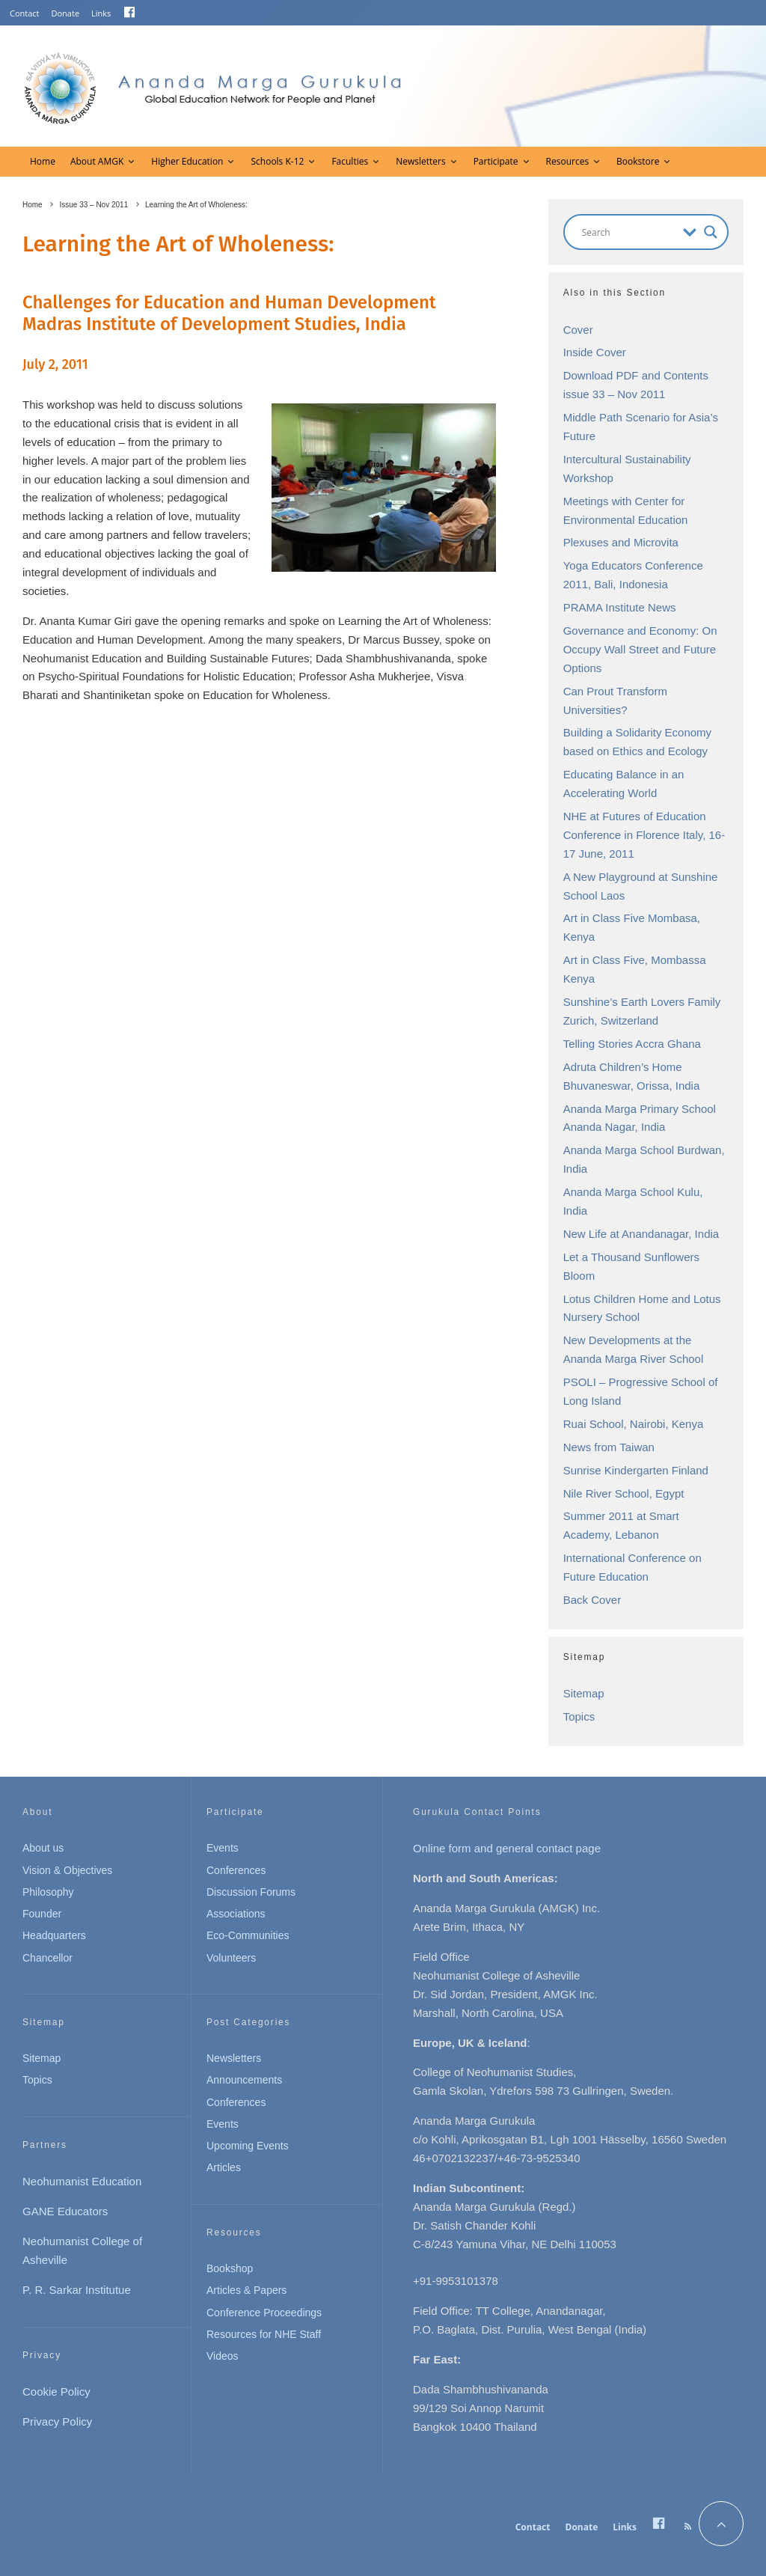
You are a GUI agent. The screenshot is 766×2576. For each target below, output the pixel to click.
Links (101, 13)
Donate (66, 13)
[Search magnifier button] (710, 232)
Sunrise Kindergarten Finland (635, 1470)
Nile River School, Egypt (623, 1493)
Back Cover (592, 1599)
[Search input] (628, 232)
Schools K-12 (277, 161)
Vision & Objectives (67, 1870)
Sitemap (583, 1693)
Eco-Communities (247, 1935)
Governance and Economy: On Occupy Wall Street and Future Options (640, 649)
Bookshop (229, 2268)
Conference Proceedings (264, 2313)
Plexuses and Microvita (620, 542)
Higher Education (187, 161)
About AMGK (96, 161)
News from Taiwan (609, 1447)
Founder (41, 1914)
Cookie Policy (56, 2391)
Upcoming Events (247, 2146)
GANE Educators (65, 2211)
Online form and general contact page (507, 1848)
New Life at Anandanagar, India (641, 1233)
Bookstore (637, 161)
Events (222, 1848)
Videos (222, 2356)
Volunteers (231, 1958)
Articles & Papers (246, 2290)
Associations (236, 1914)
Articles (223, 2167)
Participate (496, 161)
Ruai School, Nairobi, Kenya (633, 1423)
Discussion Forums (250, 1892)
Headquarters (54, 1935)
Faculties (349, 161)
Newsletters (420, 161)
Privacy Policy (57, 2421)
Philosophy (48, 1892)
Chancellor (47, 1958)
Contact (25, 13)
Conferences (236, 1870)
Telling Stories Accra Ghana (632, 1043)
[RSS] (688, 2526)
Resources (567, 161)
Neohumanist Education (81, 2181)
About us (43, 1848)
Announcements (244, 2080)
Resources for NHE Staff (263, 2334)
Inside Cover (594, 352)
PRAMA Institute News (619, 607)
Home (42, 161)
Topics (579, 1716)
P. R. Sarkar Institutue (76, 2289)
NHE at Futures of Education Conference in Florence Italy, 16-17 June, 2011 (644, 835)
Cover (578, 329)
